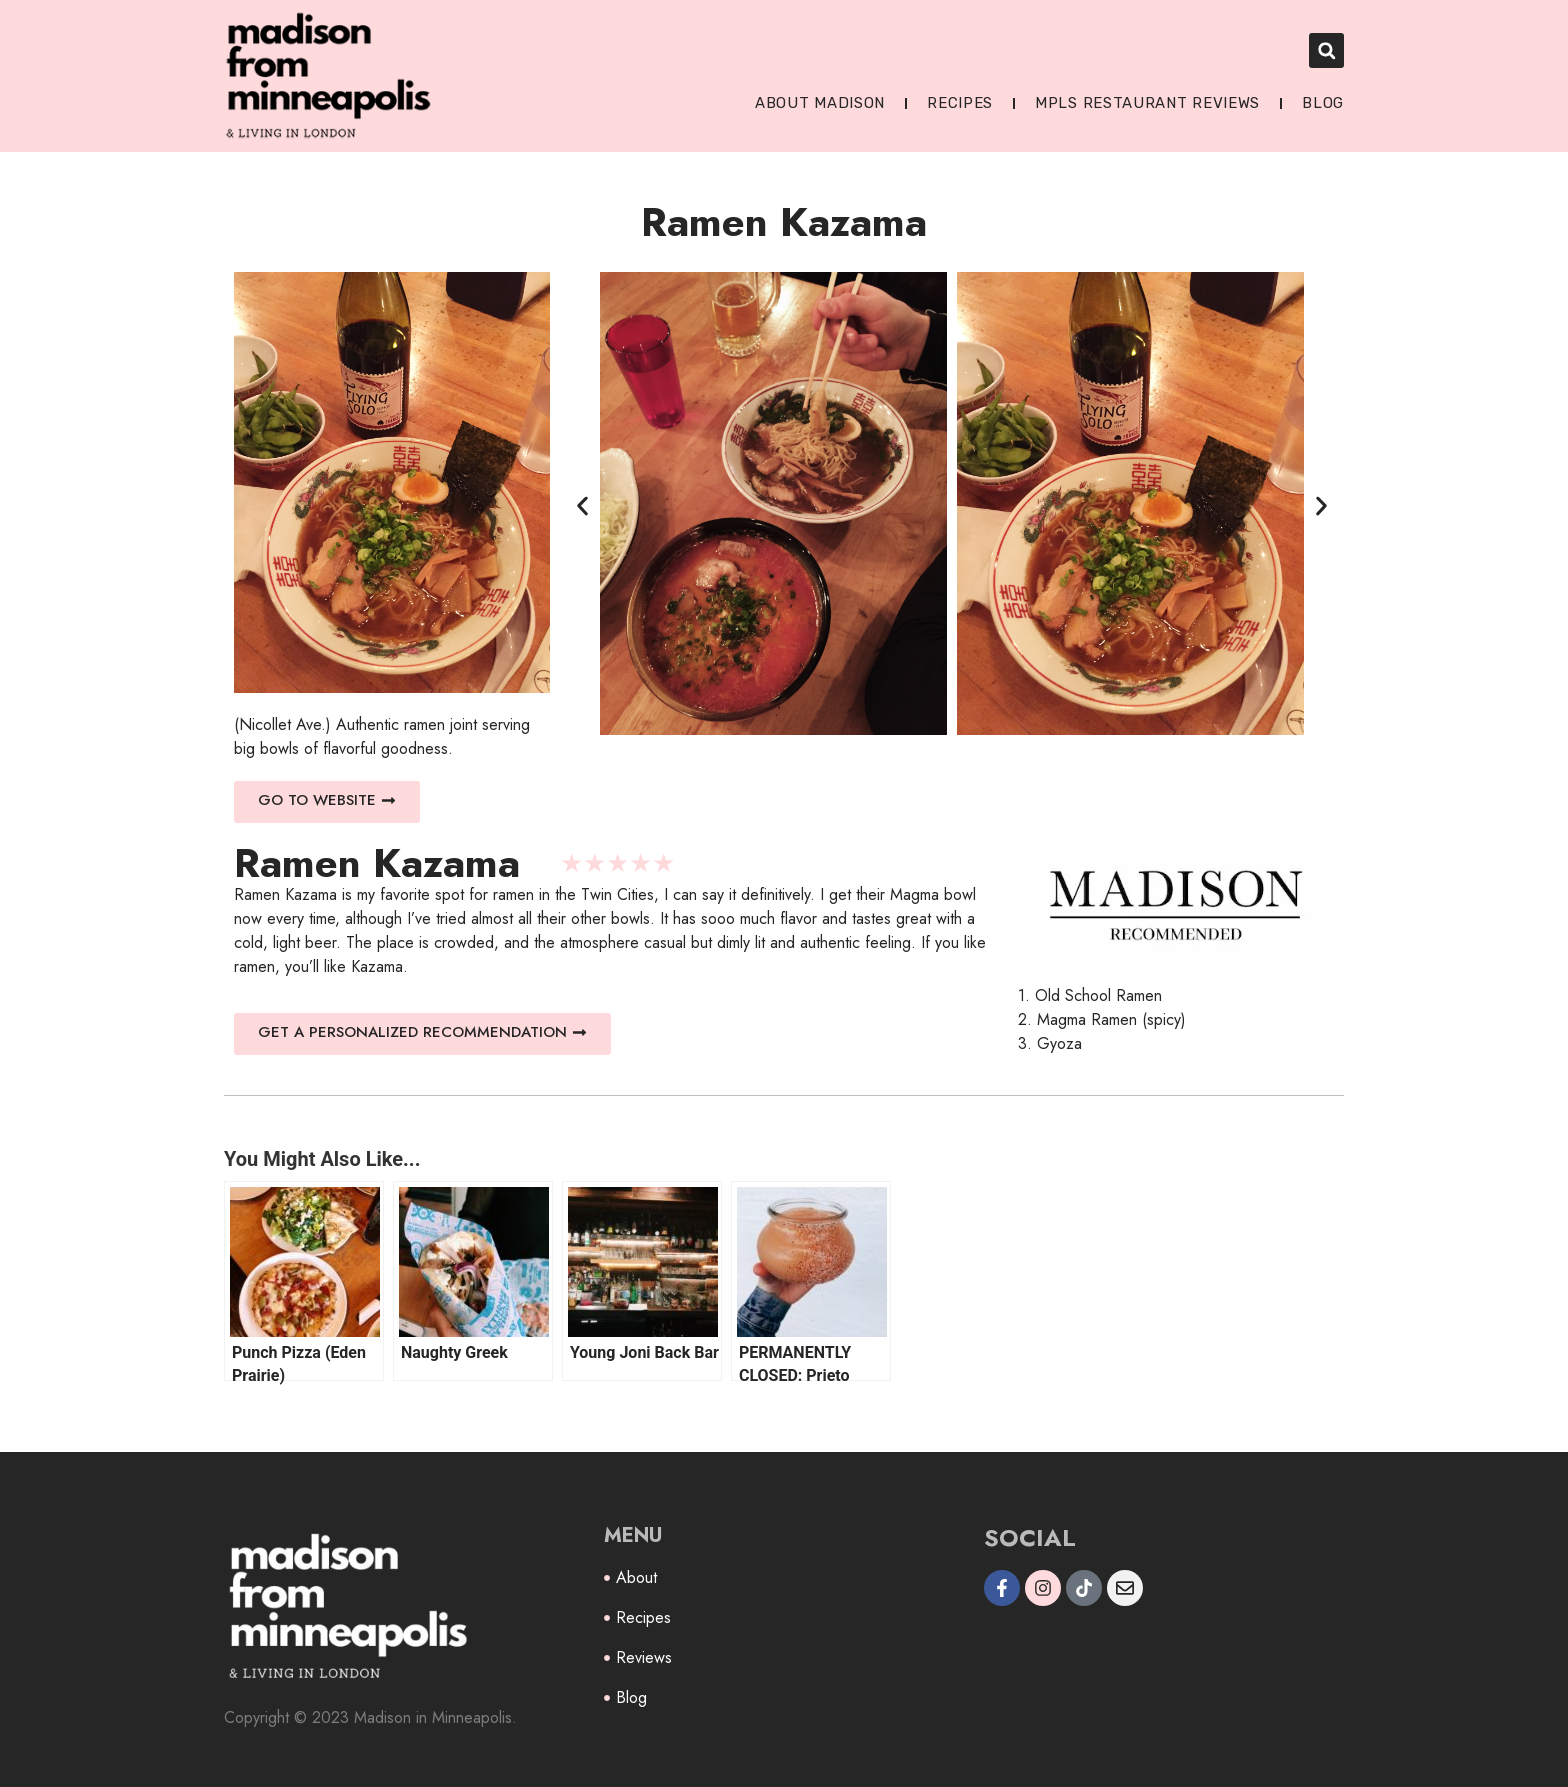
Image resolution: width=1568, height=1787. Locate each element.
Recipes (960, 103)
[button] (1326, 50)
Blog (1323, 103)
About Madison (820, 103)
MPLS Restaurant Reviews (1147, 103)
